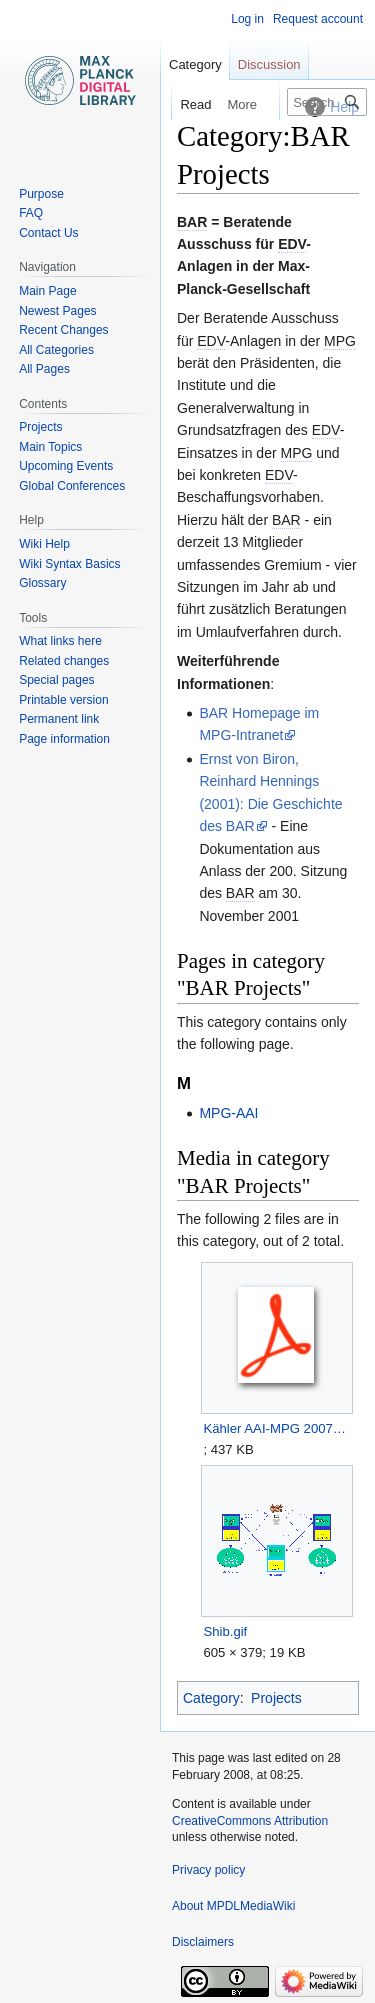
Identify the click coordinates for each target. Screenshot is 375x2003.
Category (211, 1698)
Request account (318, 19)
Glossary (42, 583)
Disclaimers (203, 1942)
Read (184, 104)
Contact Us (48, 233)
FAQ (31, 213)
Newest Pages (57, 311)
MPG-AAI (228, 1113)
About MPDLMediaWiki (233, 1906)
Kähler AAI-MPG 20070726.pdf (276, 1428)
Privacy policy (208, 1870)
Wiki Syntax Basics (69, 564)
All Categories (56, 350)
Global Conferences (72, 486)
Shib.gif (225, 1631)
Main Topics (50, 447)
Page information (64, 739)
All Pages (44, 369)
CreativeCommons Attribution (250, 1821)
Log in (247, 19)
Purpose (41, 194)
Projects (276, 1698)
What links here (60, 641)
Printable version (63, 700)
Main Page (47, 291)
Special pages (56, 680)
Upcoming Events (66, 466)
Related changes (64, 661)
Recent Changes (63, 330)
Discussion (269, 64)
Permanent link (59, 719)
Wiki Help (44, 544)
